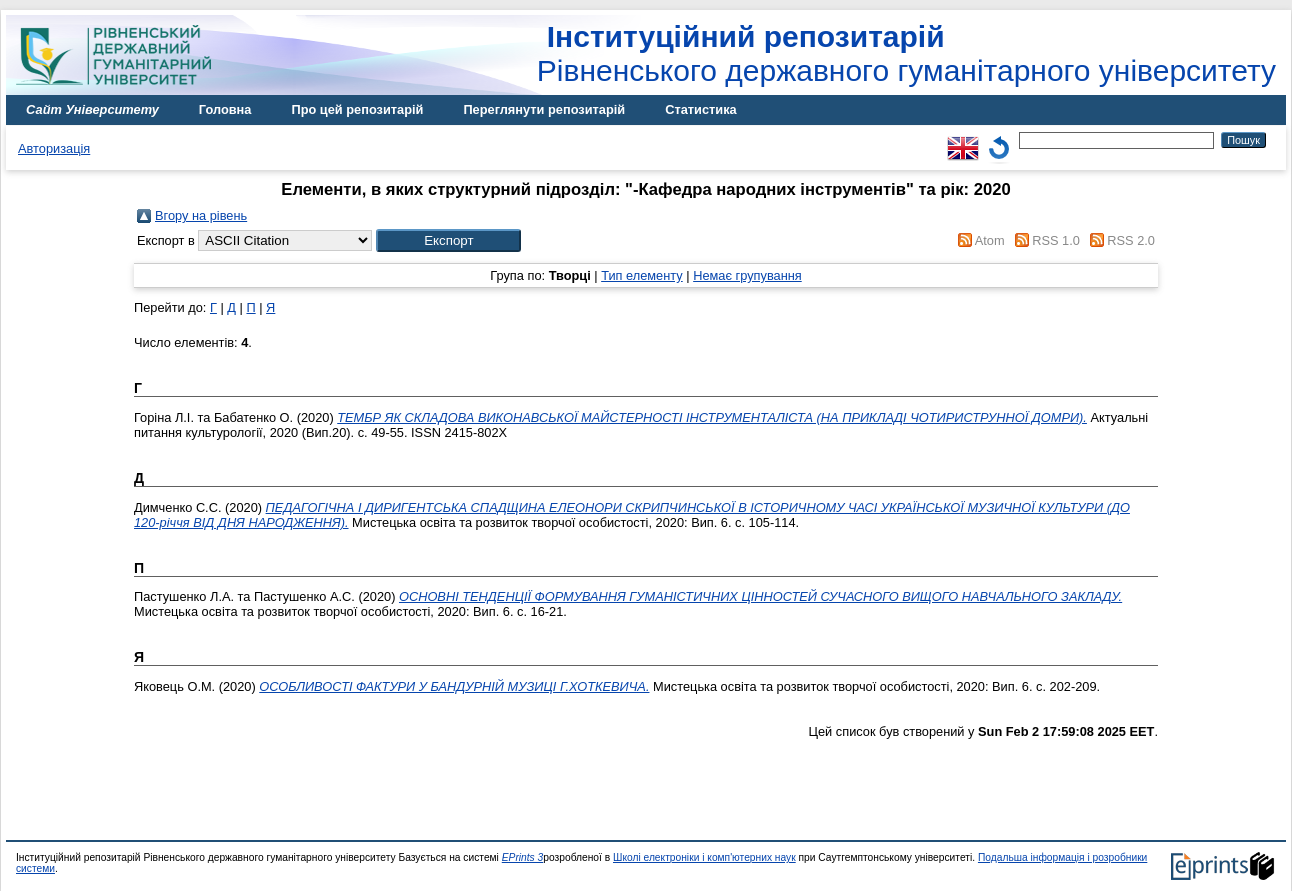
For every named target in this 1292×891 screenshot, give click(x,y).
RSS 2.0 (1131, 240)
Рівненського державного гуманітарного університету (906, 53)
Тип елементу (642, 275)
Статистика (701, 109)
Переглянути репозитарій (544, 109)
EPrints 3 (523, 857)
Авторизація (54, 148)
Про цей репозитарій (357, 109)
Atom (990, 240)
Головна (225, 109)
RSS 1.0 (1056, 240)
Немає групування (747, 275)
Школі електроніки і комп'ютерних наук (704, 857)
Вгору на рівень (201, 215)
